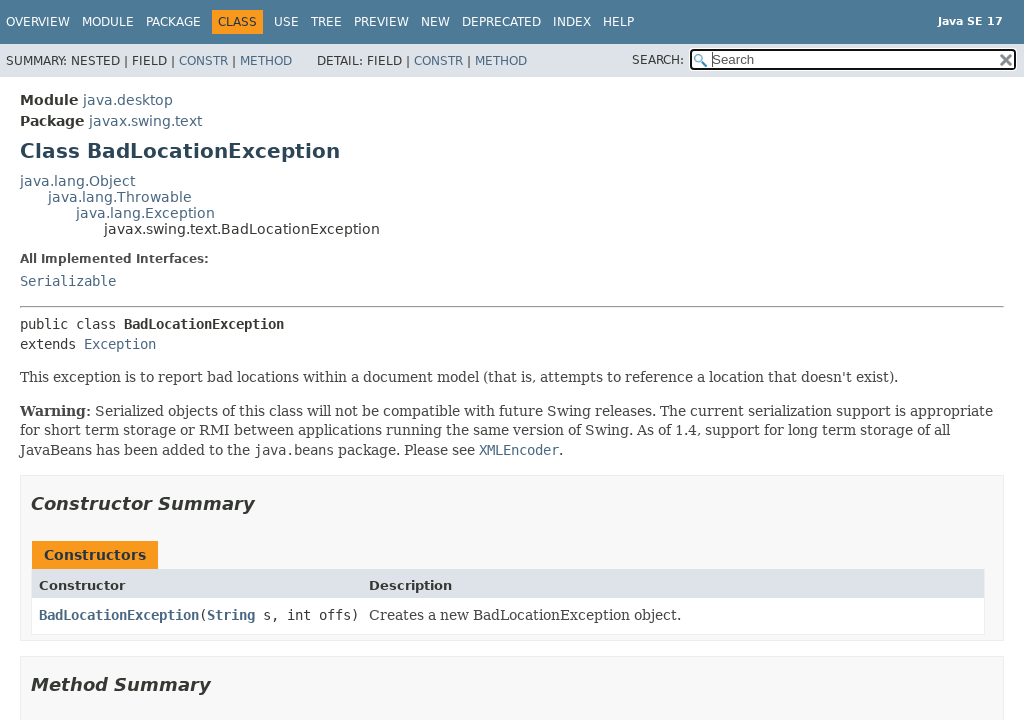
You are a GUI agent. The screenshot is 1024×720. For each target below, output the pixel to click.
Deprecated (501, 22)
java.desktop (128, 100)
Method (266, 61)
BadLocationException (119, 615)
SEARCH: (658, 60)
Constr (203, 61)
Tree (326, 22)
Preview (381, 22)
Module (108, 22)
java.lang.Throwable (120, 197)
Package (173, 22)
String (231, 615)
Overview (38, 22)
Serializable (68, 281)
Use (286, 22)
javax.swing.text (145, 121)
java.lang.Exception (145, 213)
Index (572, 22)
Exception (120, 344)
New (435, 22)
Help (618, 22)
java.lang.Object (77, 181)
